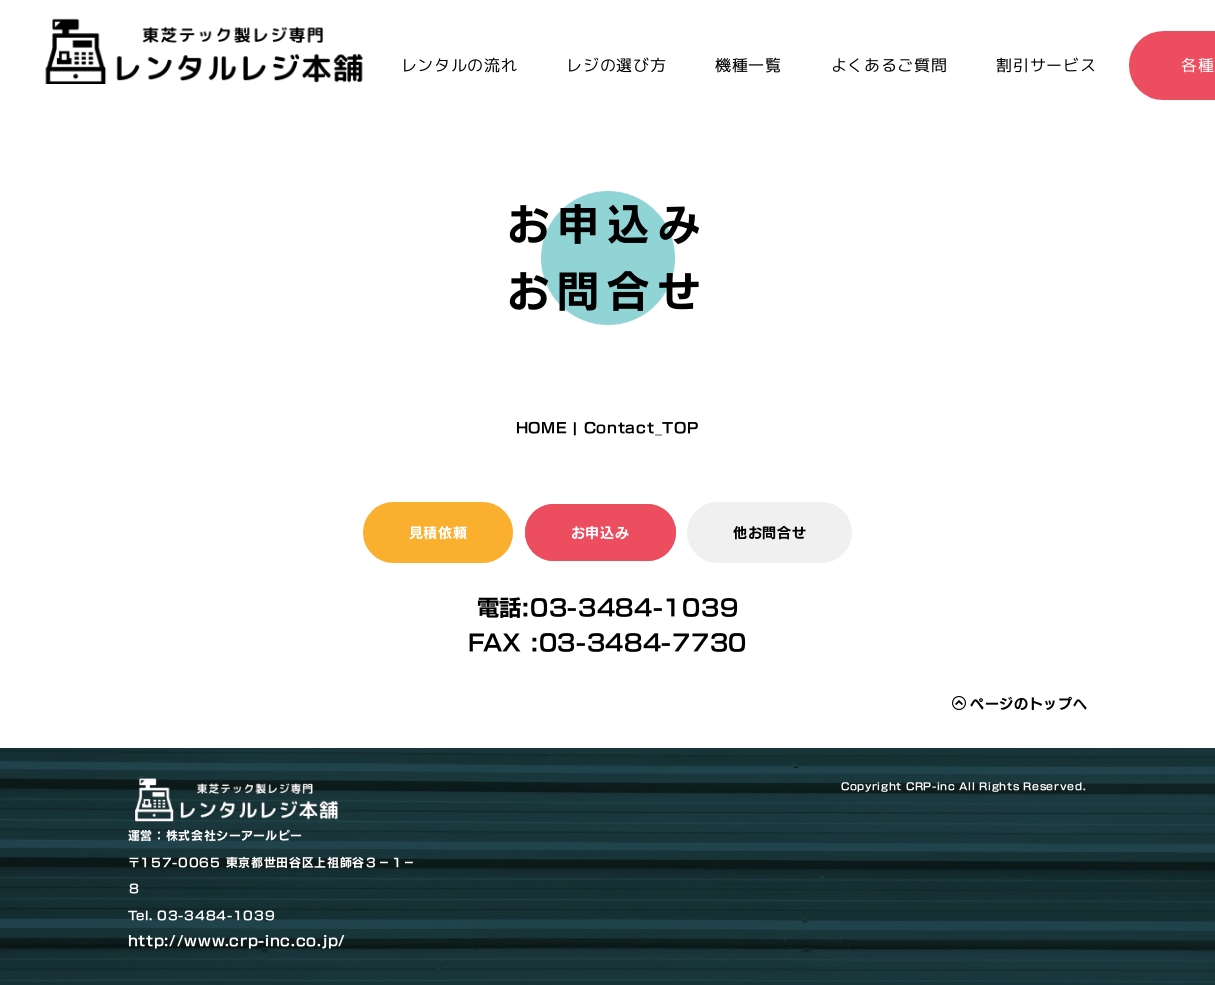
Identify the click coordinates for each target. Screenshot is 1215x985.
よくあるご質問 (889, 65)
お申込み (600, 532)
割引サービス (1046, 65)
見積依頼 (438, 532)
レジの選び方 (616, 65)
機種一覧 (748, 65)
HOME (542, 427)
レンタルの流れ (459, 65)
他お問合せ (770, 532)
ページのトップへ (1019, 703)
